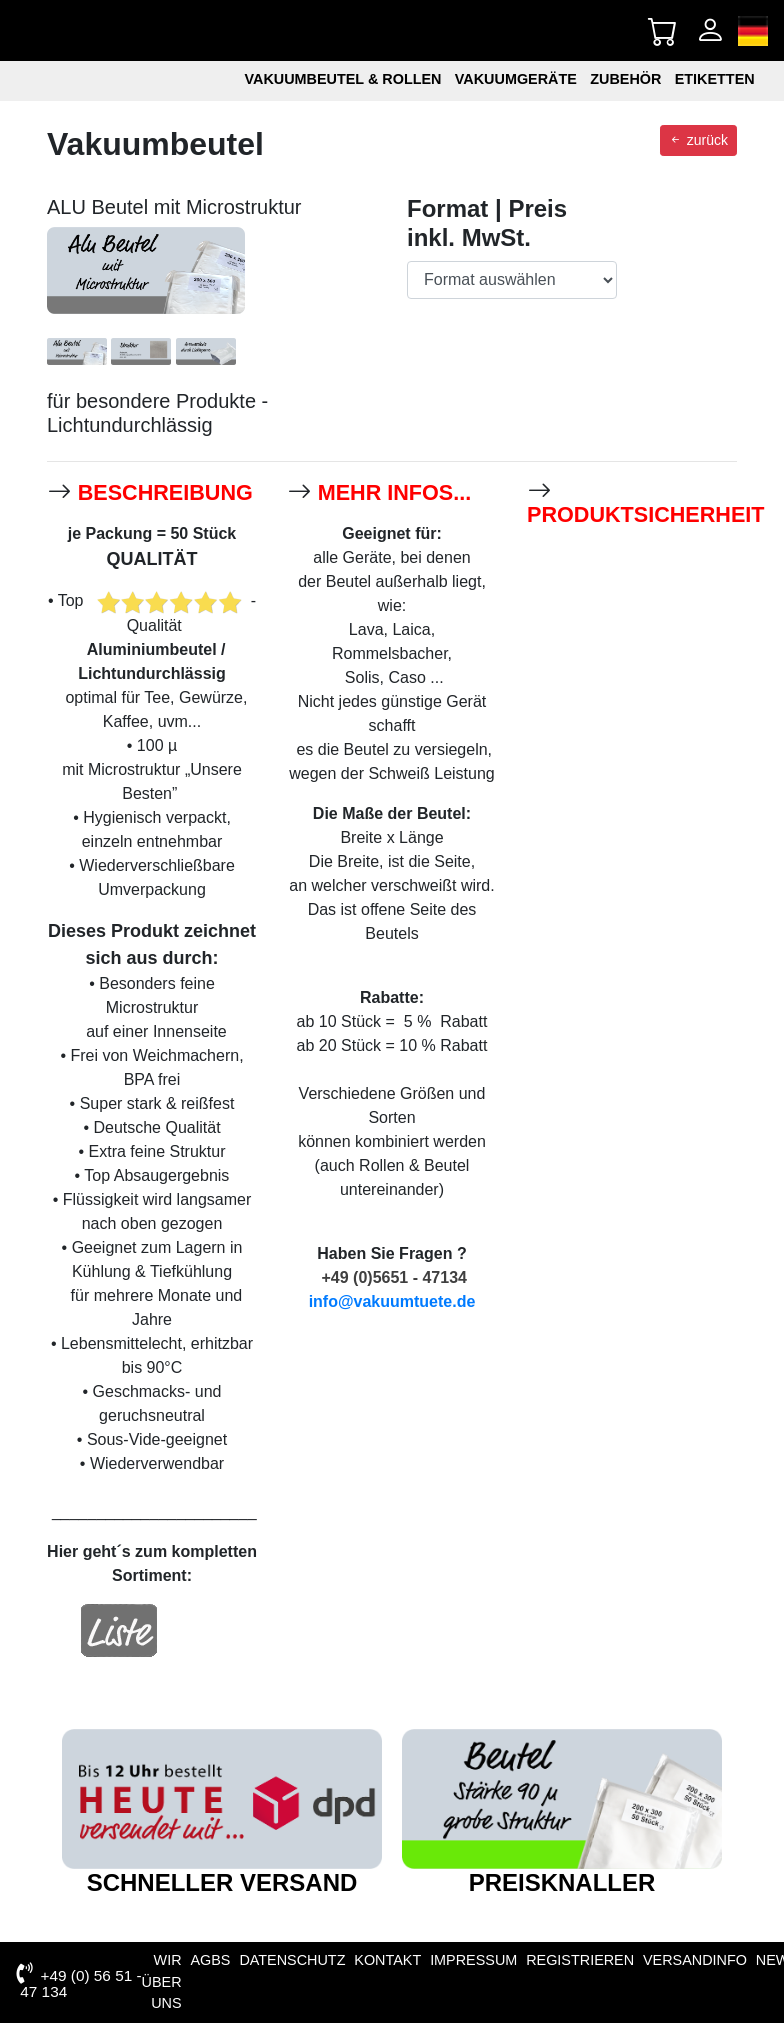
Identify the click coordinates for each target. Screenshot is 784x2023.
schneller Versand (222, 1882)
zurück (698, 140)
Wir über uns (162, 1981)
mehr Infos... (395, 492)
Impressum (473, 1960)
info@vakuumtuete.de (392, 1301)
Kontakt (387, 1960)
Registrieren (580, 1960)
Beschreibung (165, 492)
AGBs (210, 1960)
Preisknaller (562, 1882)
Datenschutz (292, 1960)
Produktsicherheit (646, 514)
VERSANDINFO (695, 1960)
